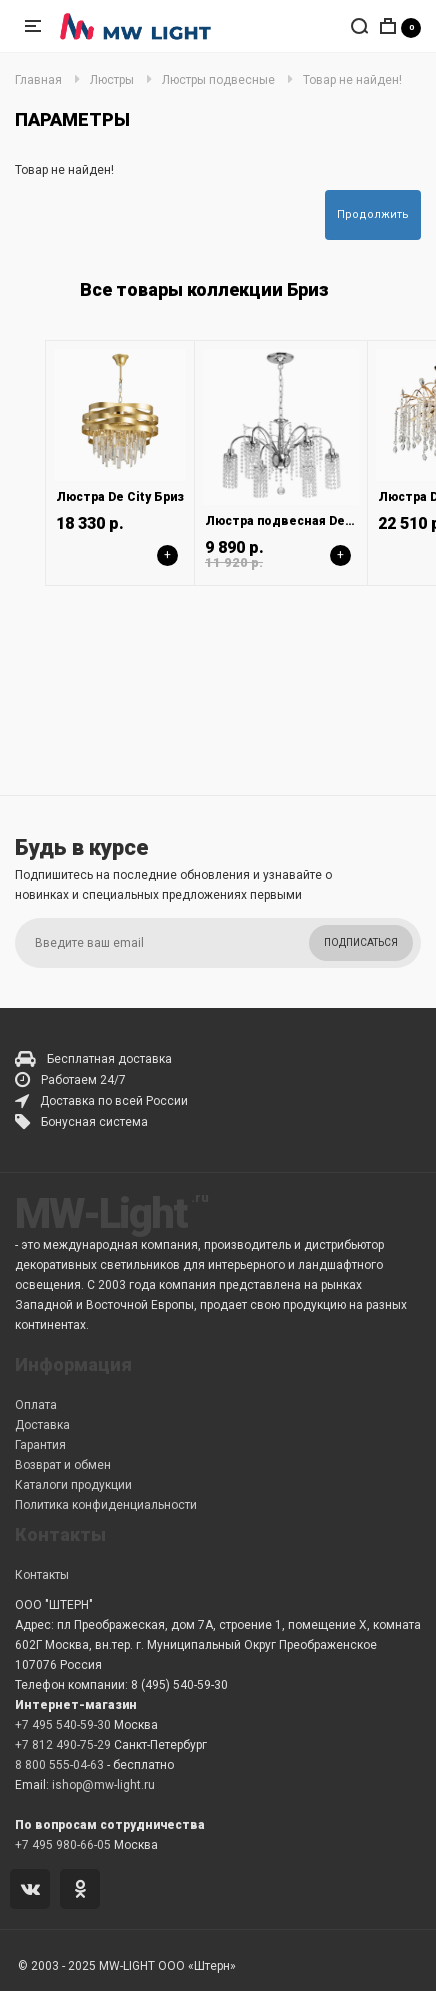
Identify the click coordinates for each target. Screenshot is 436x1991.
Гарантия (40, 1445)
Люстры (112, 80)
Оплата (36, 1405)
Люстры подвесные (218, 80)
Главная (38, 80)
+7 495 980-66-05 (63, 1845)
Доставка (42, 1425)
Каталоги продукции (73, 1485)
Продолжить (373, 214)
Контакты (42, 1575)
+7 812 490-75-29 (63, 1745)
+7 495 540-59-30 (63, 1725)
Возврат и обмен (63, 1465)
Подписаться (361, 942)
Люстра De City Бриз (120, 497)
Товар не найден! (352, 80)
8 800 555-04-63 (59, 1765)
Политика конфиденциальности (106, 1505)
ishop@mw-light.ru (103, 1785)
